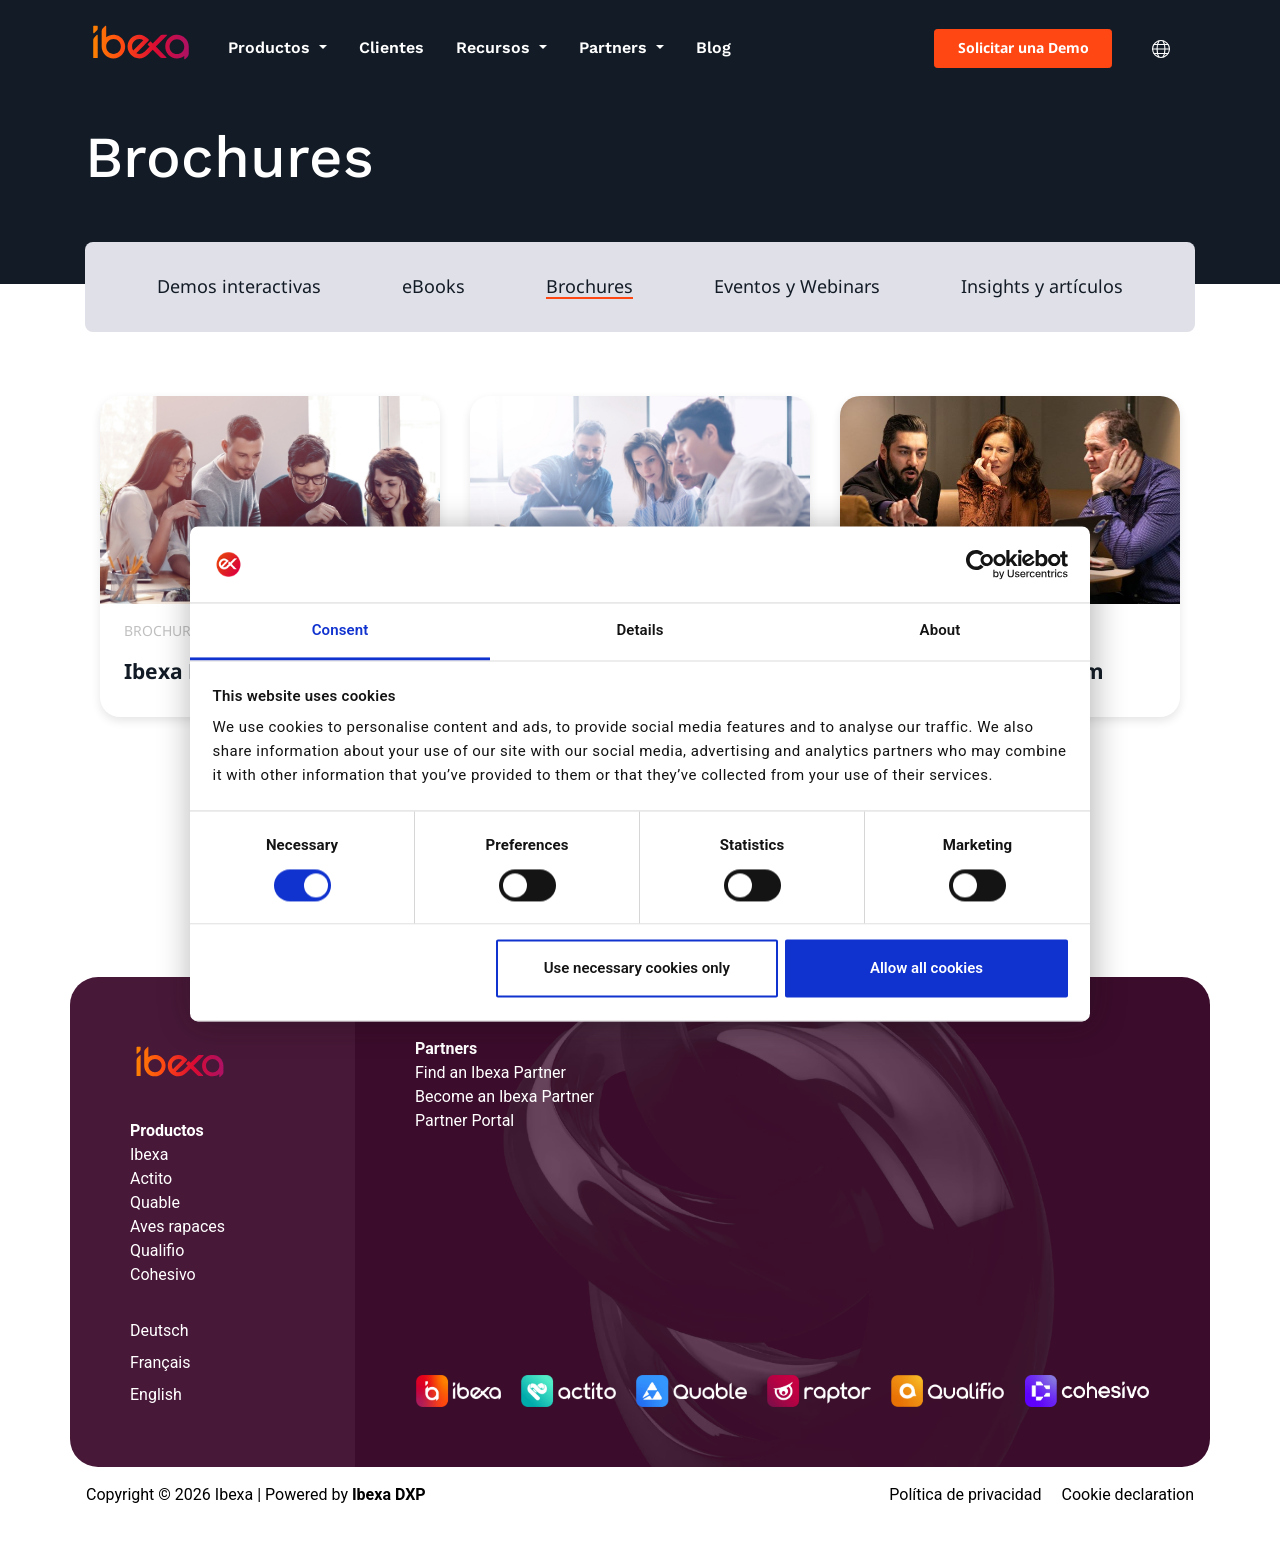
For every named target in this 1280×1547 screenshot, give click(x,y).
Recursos (495, 47)
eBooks (433, 287)
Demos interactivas (239, 287)
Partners (615, 47)
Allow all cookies (926, 969)
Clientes (391, 47)
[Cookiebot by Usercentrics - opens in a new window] (980, 564)
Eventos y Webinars (797, 287)
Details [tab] (639, 631)
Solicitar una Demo (1023, 47)
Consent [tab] (340, 631)
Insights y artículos (1042, 287)
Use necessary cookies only (637, 969)
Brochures (589, 287)
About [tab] (940, 631)
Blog (713, 47)
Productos (271, 47)
